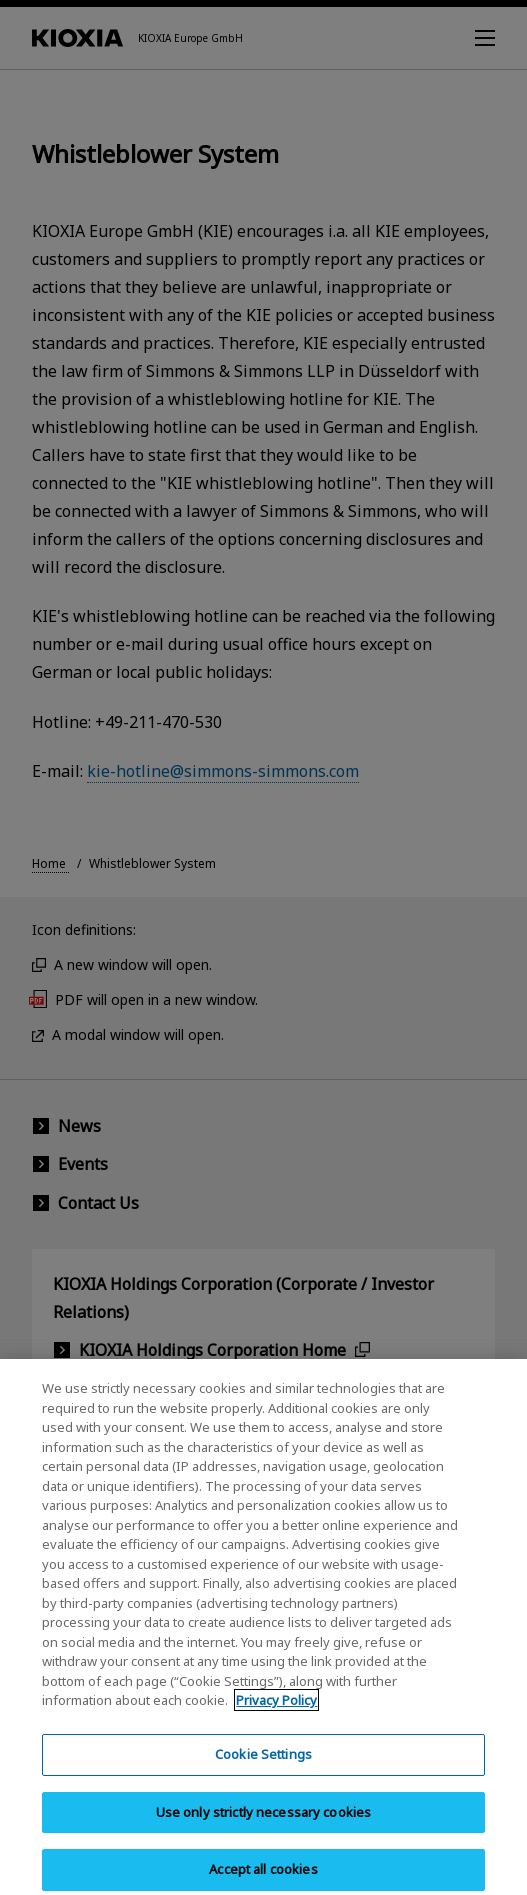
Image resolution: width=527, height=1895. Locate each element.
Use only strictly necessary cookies (264, 1831)
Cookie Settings (263, 1773)
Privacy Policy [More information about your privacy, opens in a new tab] (276, 1720)
